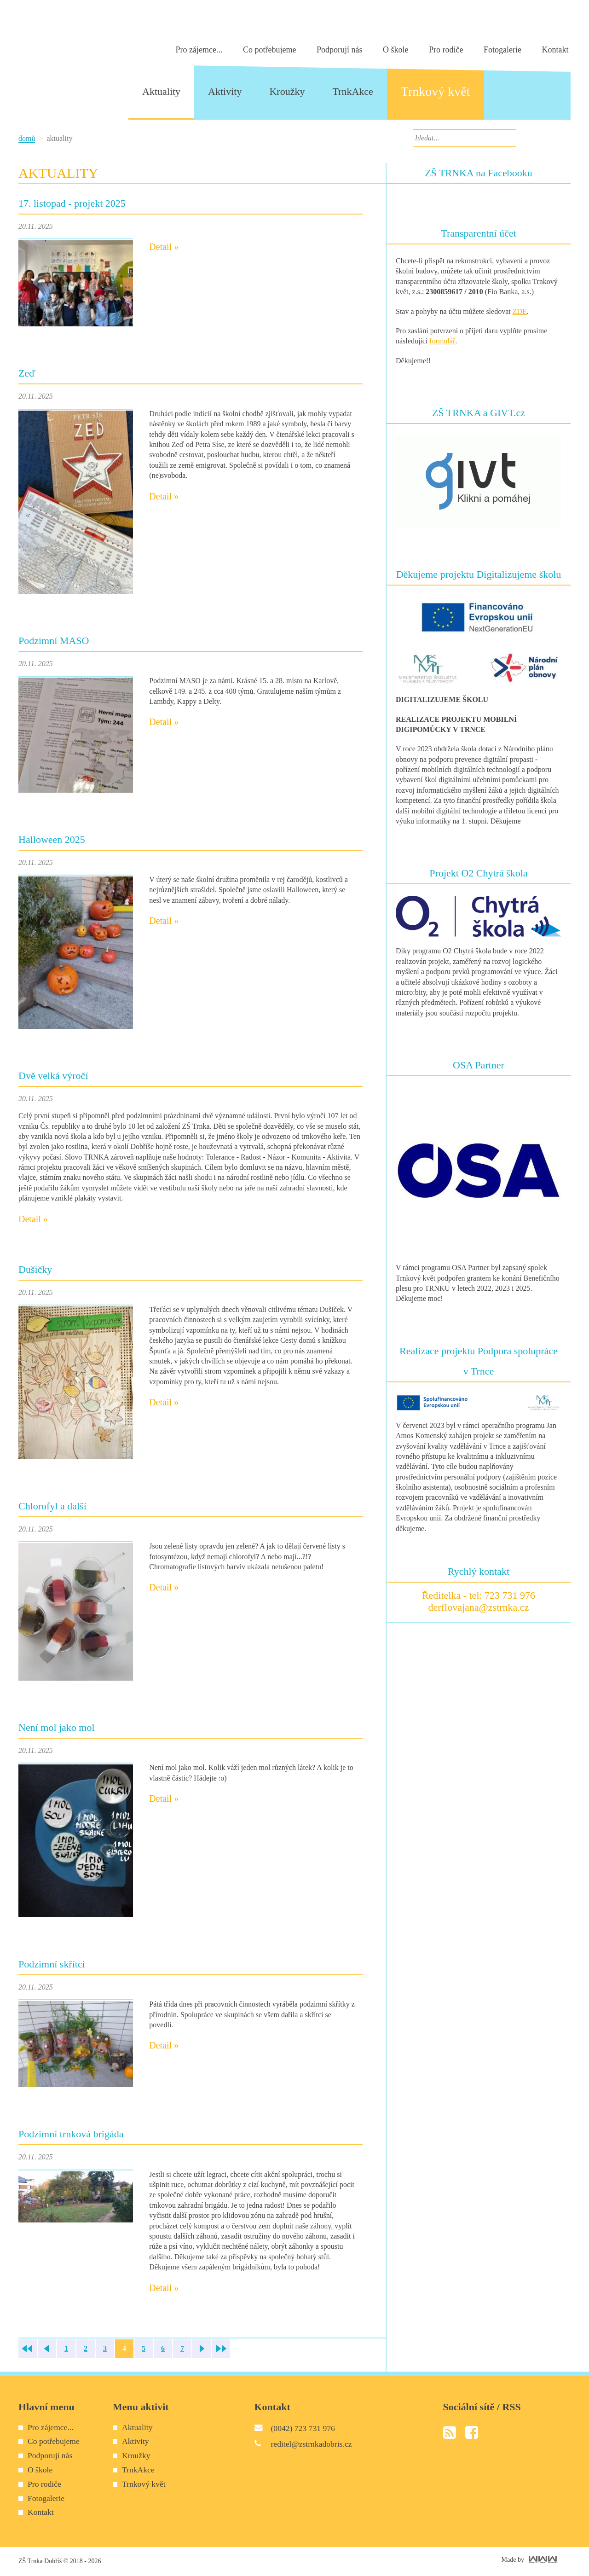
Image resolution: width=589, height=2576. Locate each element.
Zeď (26, 373)
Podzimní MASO (53, 640)
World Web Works (543, 2559)
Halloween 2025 (51, 839)
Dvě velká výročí (53, 1075)
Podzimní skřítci (51, 1964)
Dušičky (35, 1269)
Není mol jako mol (56, 1727)
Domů (26, 138)
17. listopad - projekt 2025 (72, 203)
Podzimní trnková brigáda (71, 2134)
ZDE (520, 311)
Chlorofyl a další (52, 1506)
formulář (442, 341)
